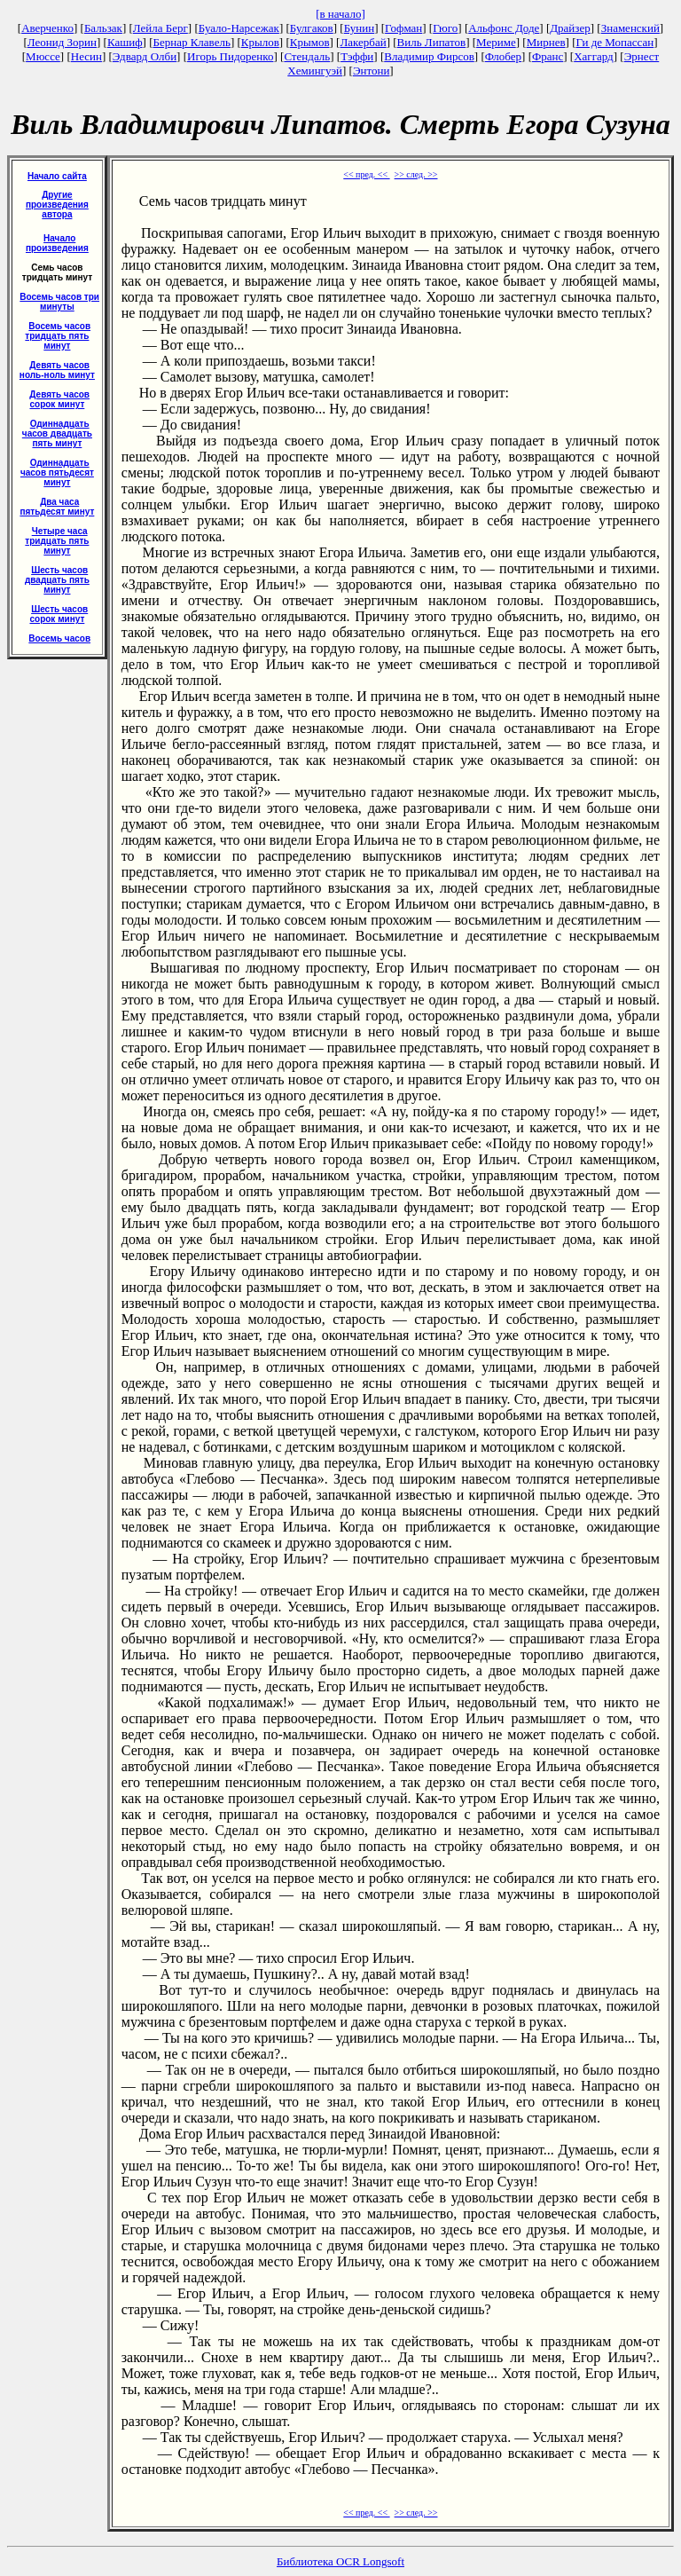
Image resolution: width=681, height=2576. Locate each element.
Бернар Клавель (191, 42)
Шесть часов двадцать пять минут (57, 580)
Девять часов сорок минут (59, 399)
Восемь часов (59, 638)
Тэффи (356, 56)
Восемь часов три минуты (59, 301)
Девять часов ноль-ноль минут (57, 370)
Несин (86, 56)
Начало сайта (57, 176)
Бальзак (103, 28)
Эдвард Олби (144, 56)
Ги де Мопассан (614, 42)
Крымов (310, 42)
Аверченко (47, 28)
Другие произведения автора (57, 204)
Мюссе (43, 56)
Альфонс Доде (503, 28)
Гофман (403, 28)
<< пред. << (366, 174)
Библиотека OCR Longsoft (340, 2561)
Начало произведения (57, 243)
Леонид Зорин (62, 42)
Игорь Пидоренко (230, 56)
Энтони (371, 70)
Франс (547, 56)
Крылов (260, 42)
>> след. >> (416, 174)
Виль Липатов (431, 42)
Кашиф (125, 42)
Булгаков (311, 28)
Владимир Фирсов (429, 56)
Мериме (496, 42)
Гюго (445, 28)
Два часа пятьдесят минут (57, 506)
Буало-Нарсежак (239, 28)
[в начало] (340, 13)
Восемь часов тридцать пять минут (57, 336)
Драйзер (570, 28)
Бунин (359, 28)
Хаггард (594, 56)
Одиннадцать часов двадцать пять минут (57, 433)
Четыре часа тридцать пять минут (57, 540)
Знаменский (630, 28)
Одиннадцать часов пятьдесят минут (57, 472)
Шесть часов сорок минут (58, 614)
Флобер (503, 56)
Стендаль (307, 56)
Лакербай (363, 42)
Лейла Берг (160, 28)
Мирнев (546, 42)
